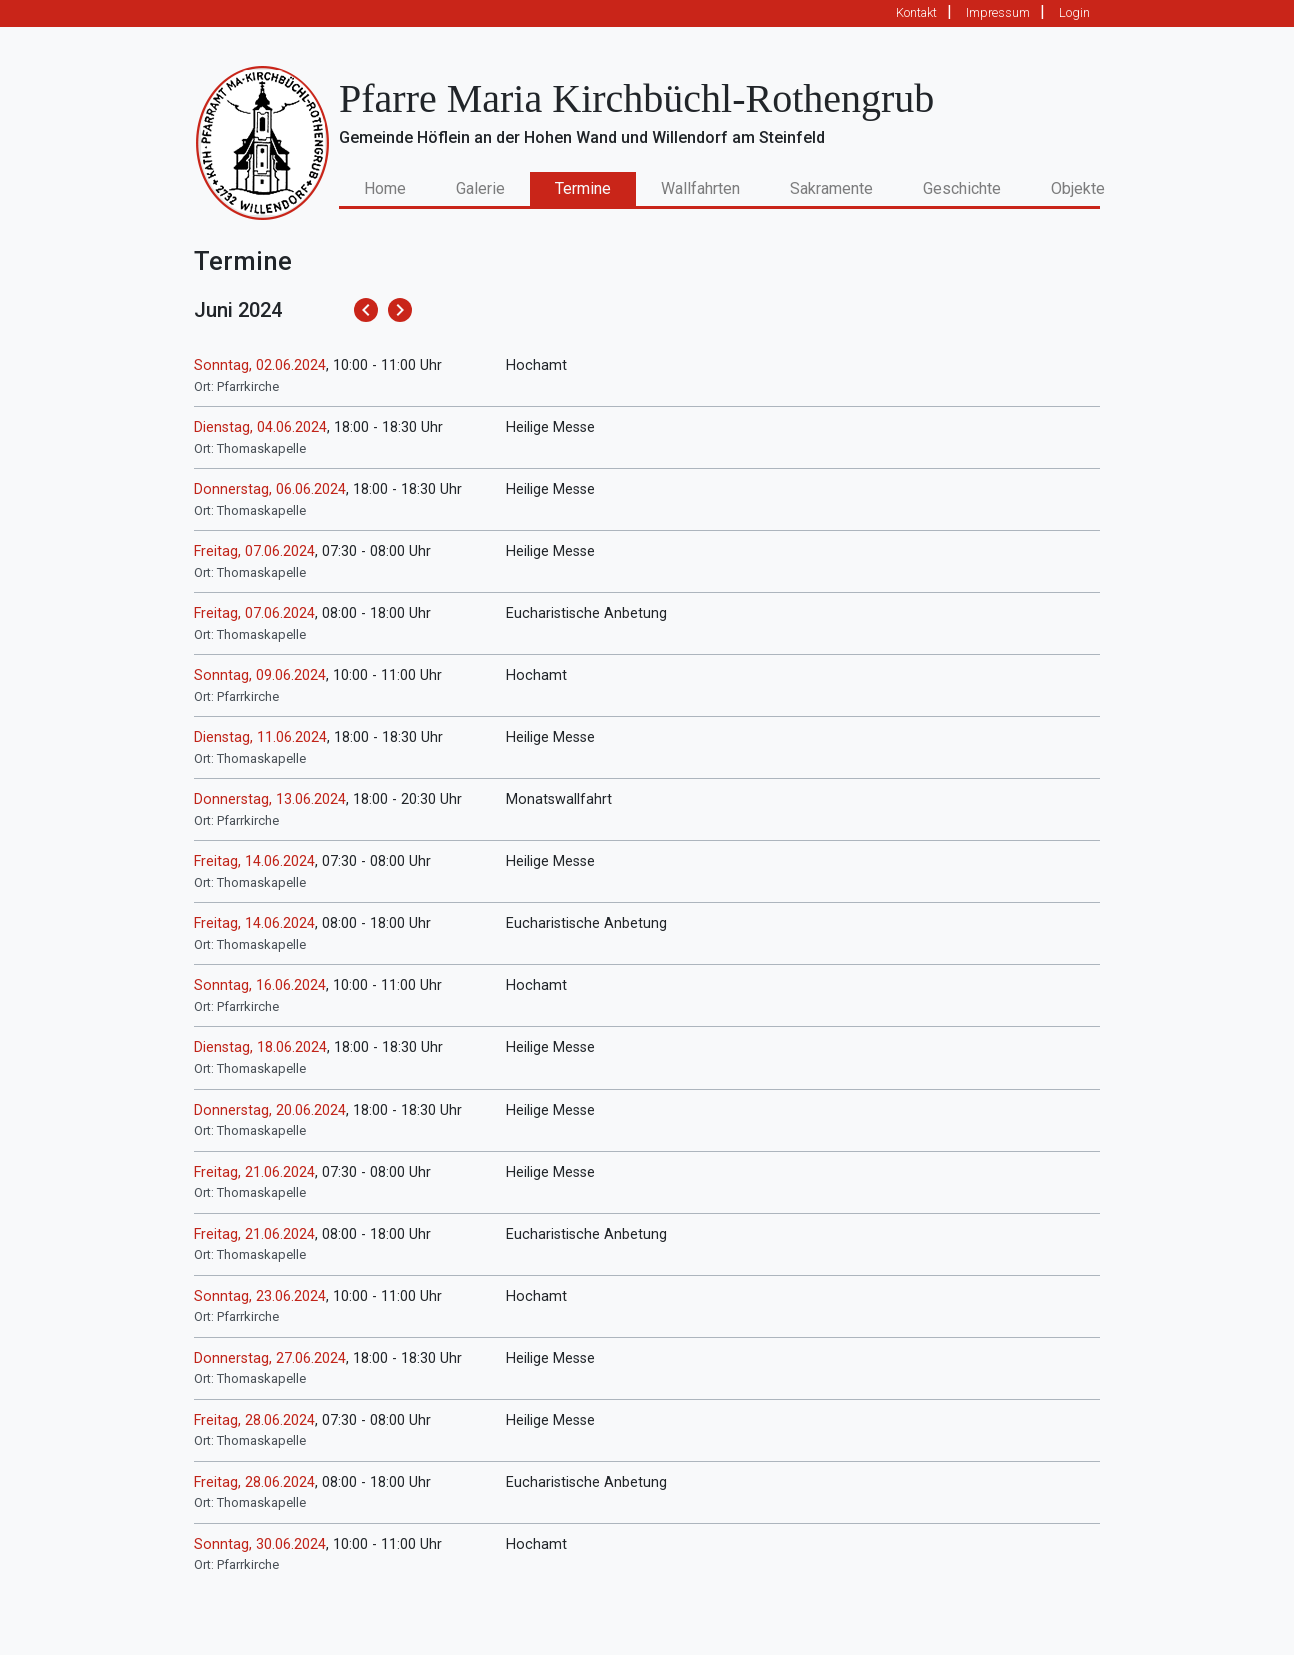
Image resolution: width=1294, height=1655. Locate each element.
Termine (583, 188)
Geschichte (962, 188)
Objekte (1078, 188)
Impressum (998, 12)
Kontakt (916, 12)
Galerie (480, 188)
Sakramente (831, 188)
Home (397, 187)
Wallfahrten (700, 188)
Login (1074, 12)
